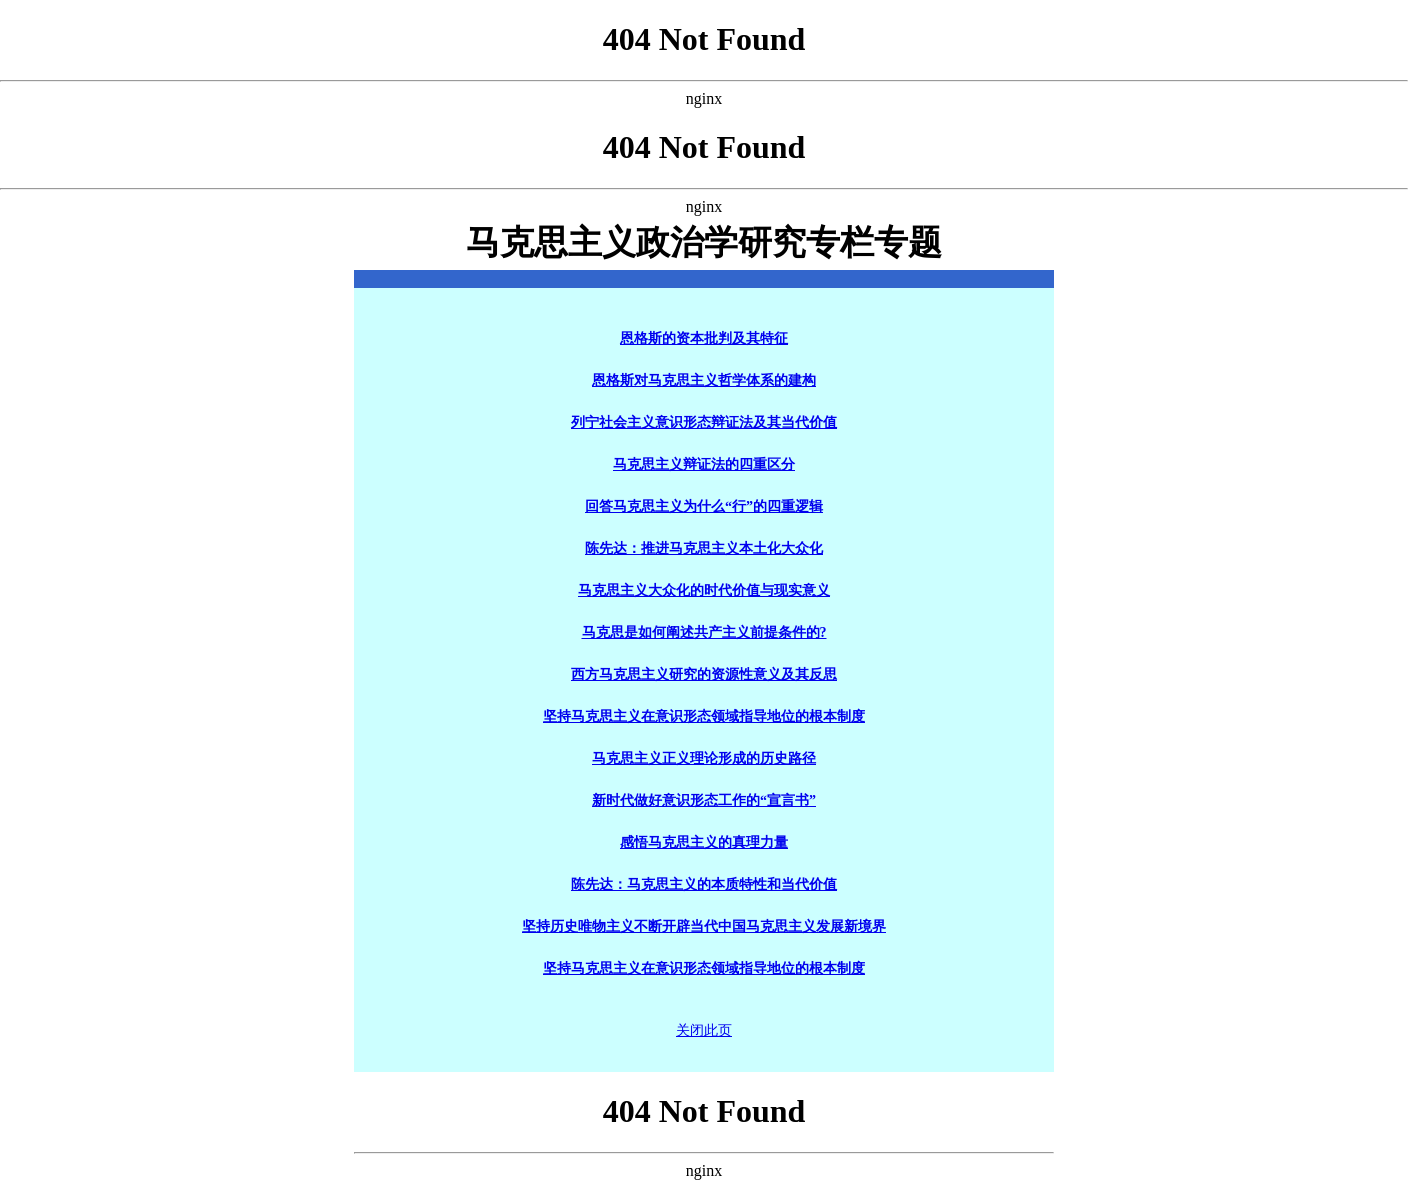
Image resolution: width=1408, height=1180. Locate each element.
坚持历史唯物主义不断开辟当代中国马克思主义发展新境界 (704, 926)
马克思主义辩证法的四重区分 (704, 464)
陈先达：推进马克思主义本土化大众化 (704, 548)
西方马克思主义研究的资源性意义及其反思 (704, 674)
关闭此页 (704, 1030)
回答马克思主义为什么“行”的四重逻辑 (704, 506)
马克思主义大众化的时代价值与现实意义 (704, 590)
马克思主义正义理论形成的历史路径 (704, 758)
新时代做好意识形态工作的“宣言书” (704, 800)
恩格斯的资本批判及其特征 (704, 338)
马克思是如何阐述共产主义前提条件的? (704, 632)
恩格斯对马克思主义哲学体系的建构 (704, 380)
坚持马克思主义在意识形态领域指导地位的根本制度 (704, 716)
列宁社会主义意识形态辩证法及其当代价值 (704, 422)
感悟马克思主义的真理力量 (704, 842)
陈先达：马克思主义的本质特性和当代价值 (704, 884)
